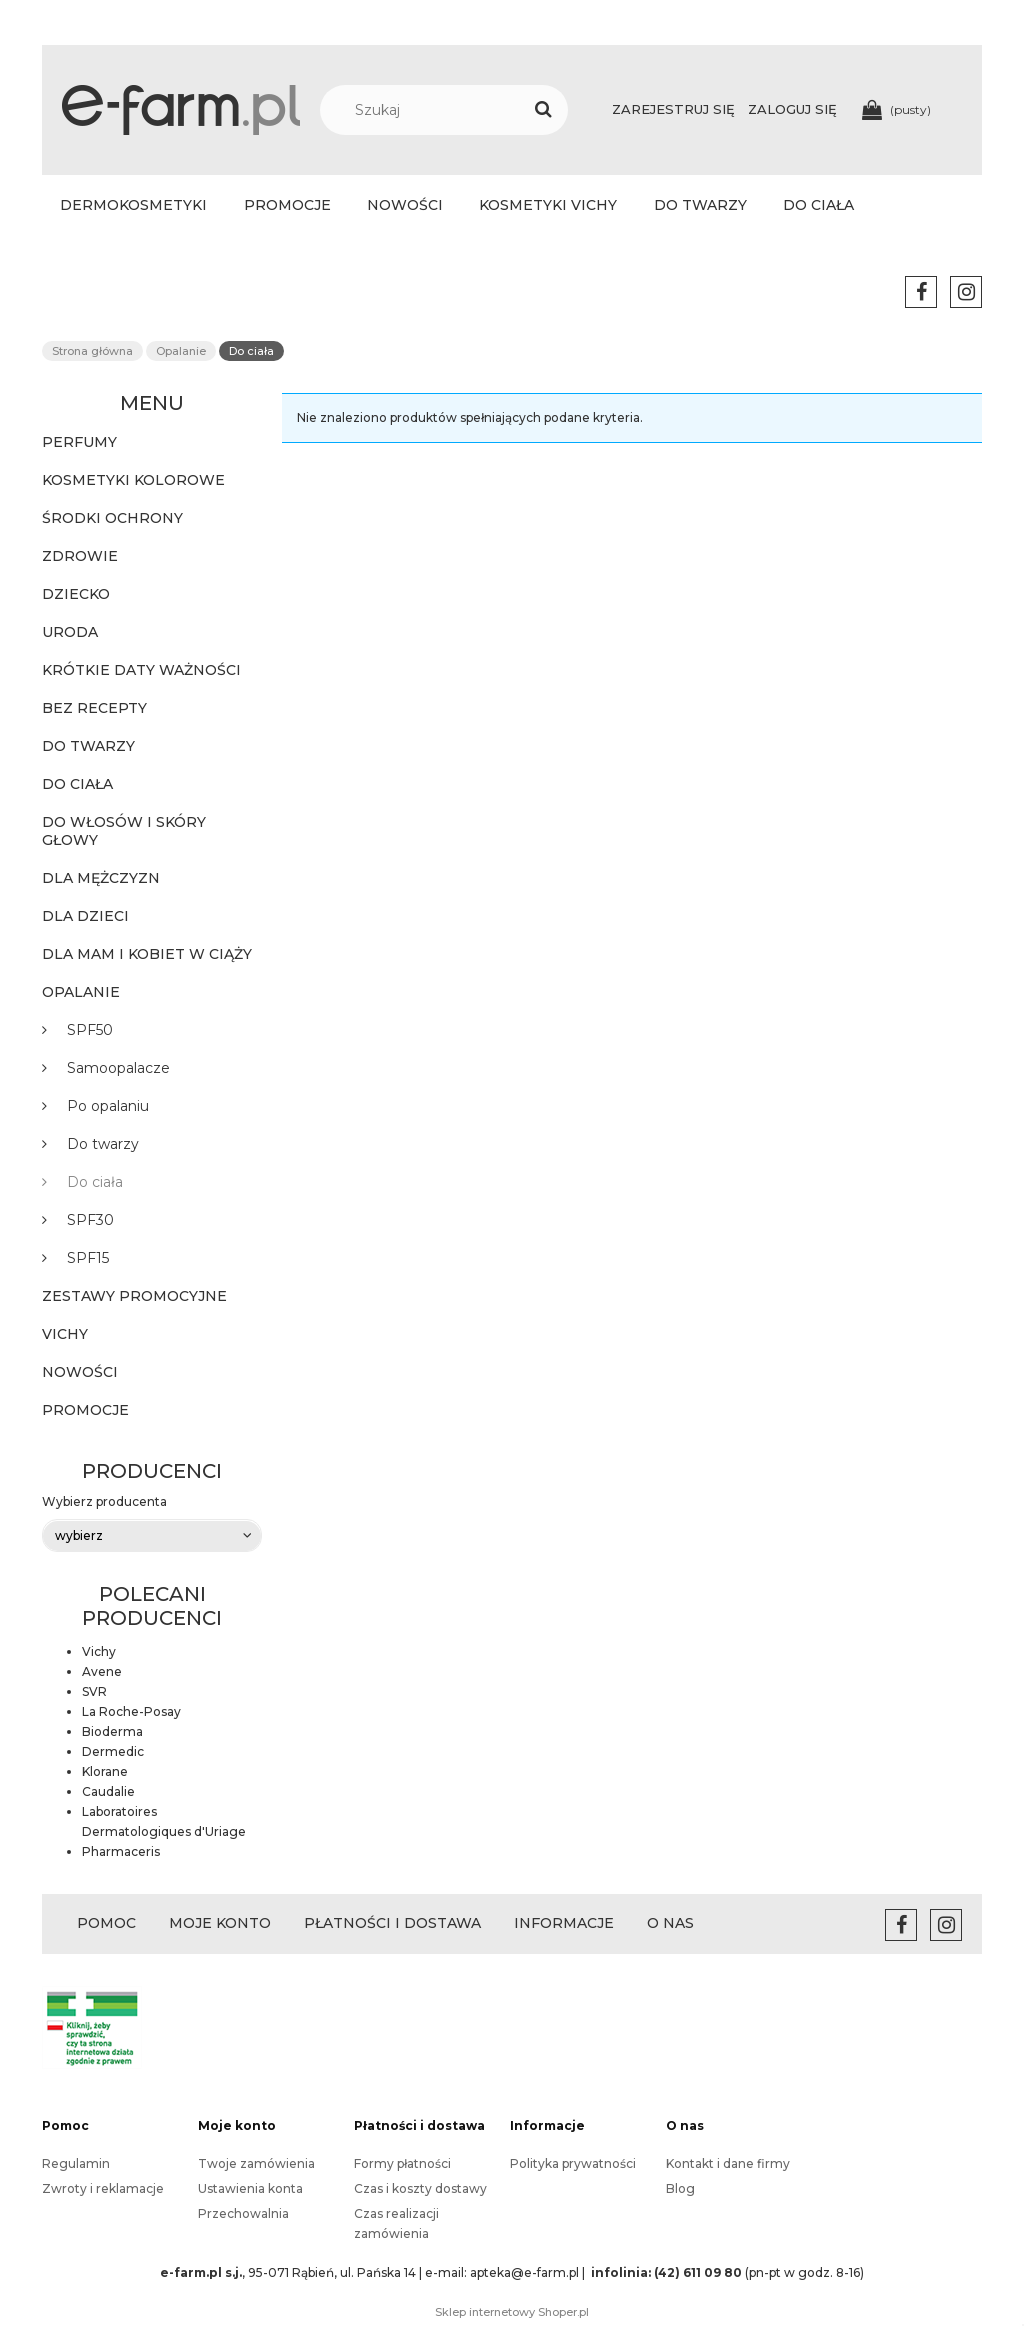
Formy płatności (402, 2163)
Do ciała (77, 784)
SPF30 (90, 1220)
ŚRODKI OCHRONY (112, 518)
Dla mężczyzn (101, 878)
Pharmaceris (121, 1851)
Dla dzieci (85, 916)
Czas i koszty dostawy (420, 2188)
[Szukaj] (543, 110)
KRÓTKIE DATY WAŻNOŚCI (141, 670)
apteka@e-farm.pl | (529, 2272)
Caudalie (108, 1791)
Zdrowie (80, 556)
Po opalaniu (108, 1106)
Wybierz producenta (104, 1502)
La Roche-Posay (131, 1711)
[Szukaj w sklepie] (454, 110)
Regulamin (76, 2163)
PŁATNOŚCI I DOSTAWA (392, 1923)
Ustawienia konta (250, 2188)
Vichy (65, 1334)
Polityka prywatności (573, 2163)
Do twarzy (88, 746)
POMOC (106, 1923)
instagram (966, 292)
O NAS (670, 1923)
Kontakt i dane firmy (728, 2163)
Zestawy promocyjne (134, 1296)
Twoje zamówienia (256, 2163)
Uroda (70, 632)
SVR (94, 1691)
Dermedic (113, 1751)
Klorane (105, 1771)
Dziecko (76, 594)
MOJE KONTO (220, 1923)
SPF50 (90, 1030)
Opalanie (81, 992)
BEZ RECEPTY (94, 708)
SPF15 (88, 1258)
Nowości (80, 1372)
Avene (102, 1671)
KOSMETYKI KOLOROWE (133, 480)
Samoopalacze (118, 1068)
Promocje (85, 1410)
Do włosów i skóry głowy (124, 831)
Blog (680, 2188)
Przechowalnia (243, 2213)
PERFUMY (79, 442)
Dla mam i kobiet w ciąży (147, 954)
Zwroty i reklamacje (103, 2188)
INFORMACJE (564, 1923)
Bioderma (112, 1731)
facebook (921, 292)
